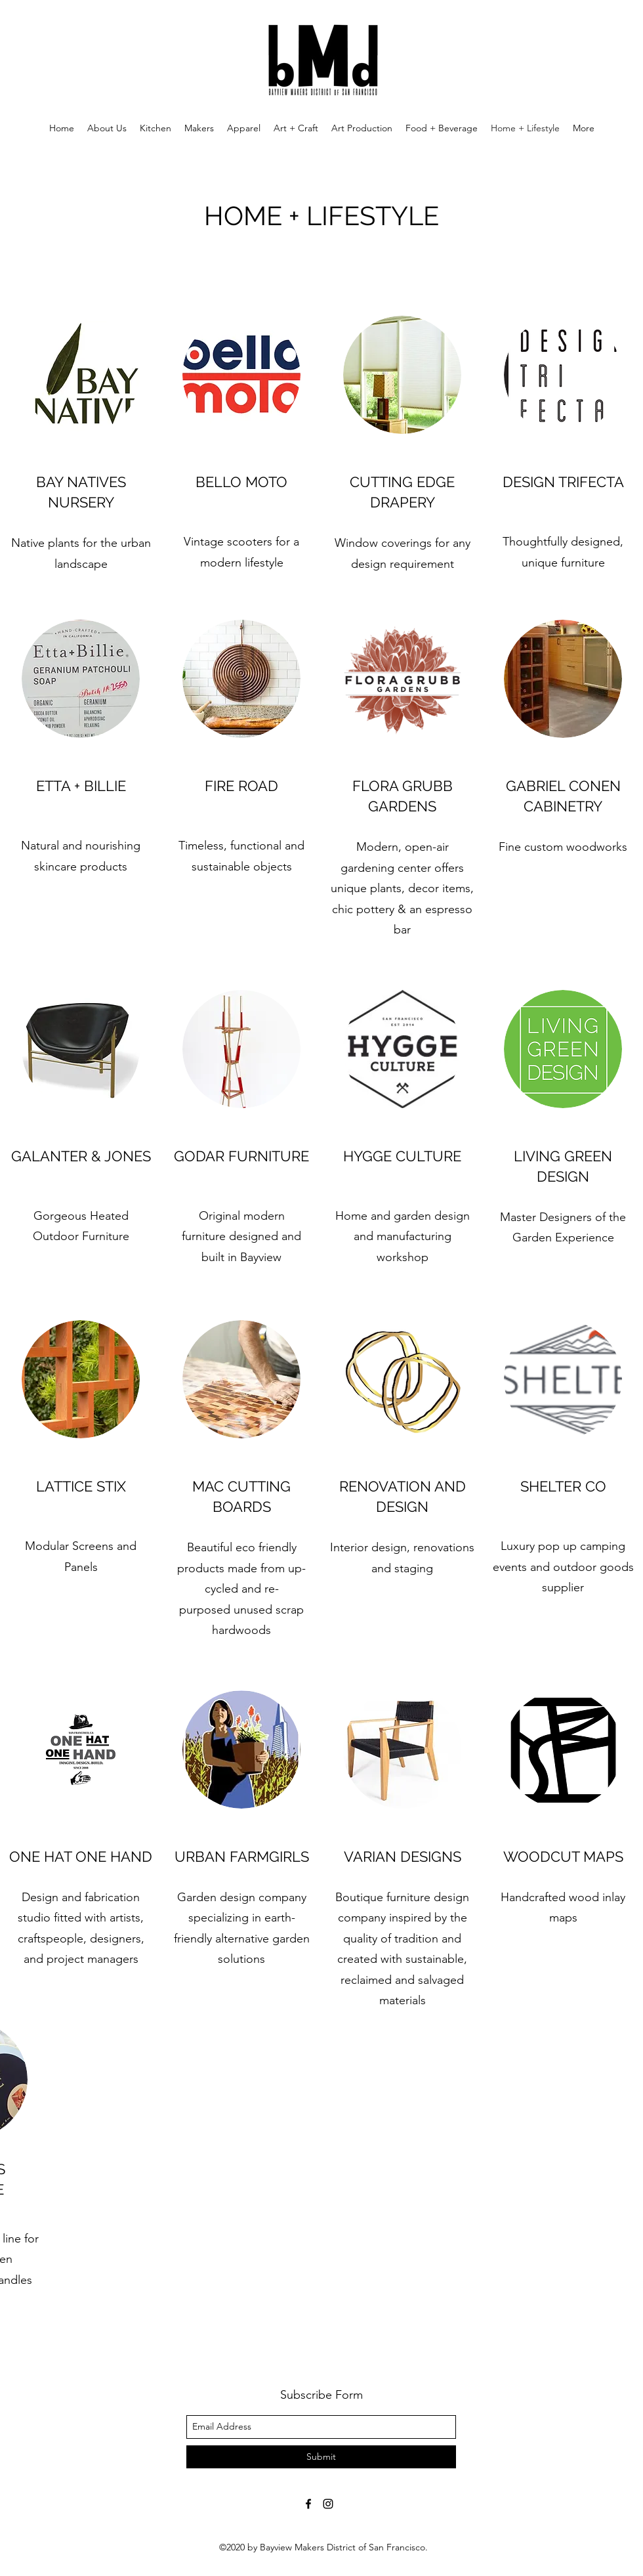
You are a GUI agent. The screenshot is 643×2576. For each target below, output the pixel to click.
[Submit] (321, 2456)
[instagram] (328, 2503)
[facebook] (308, 2503)
